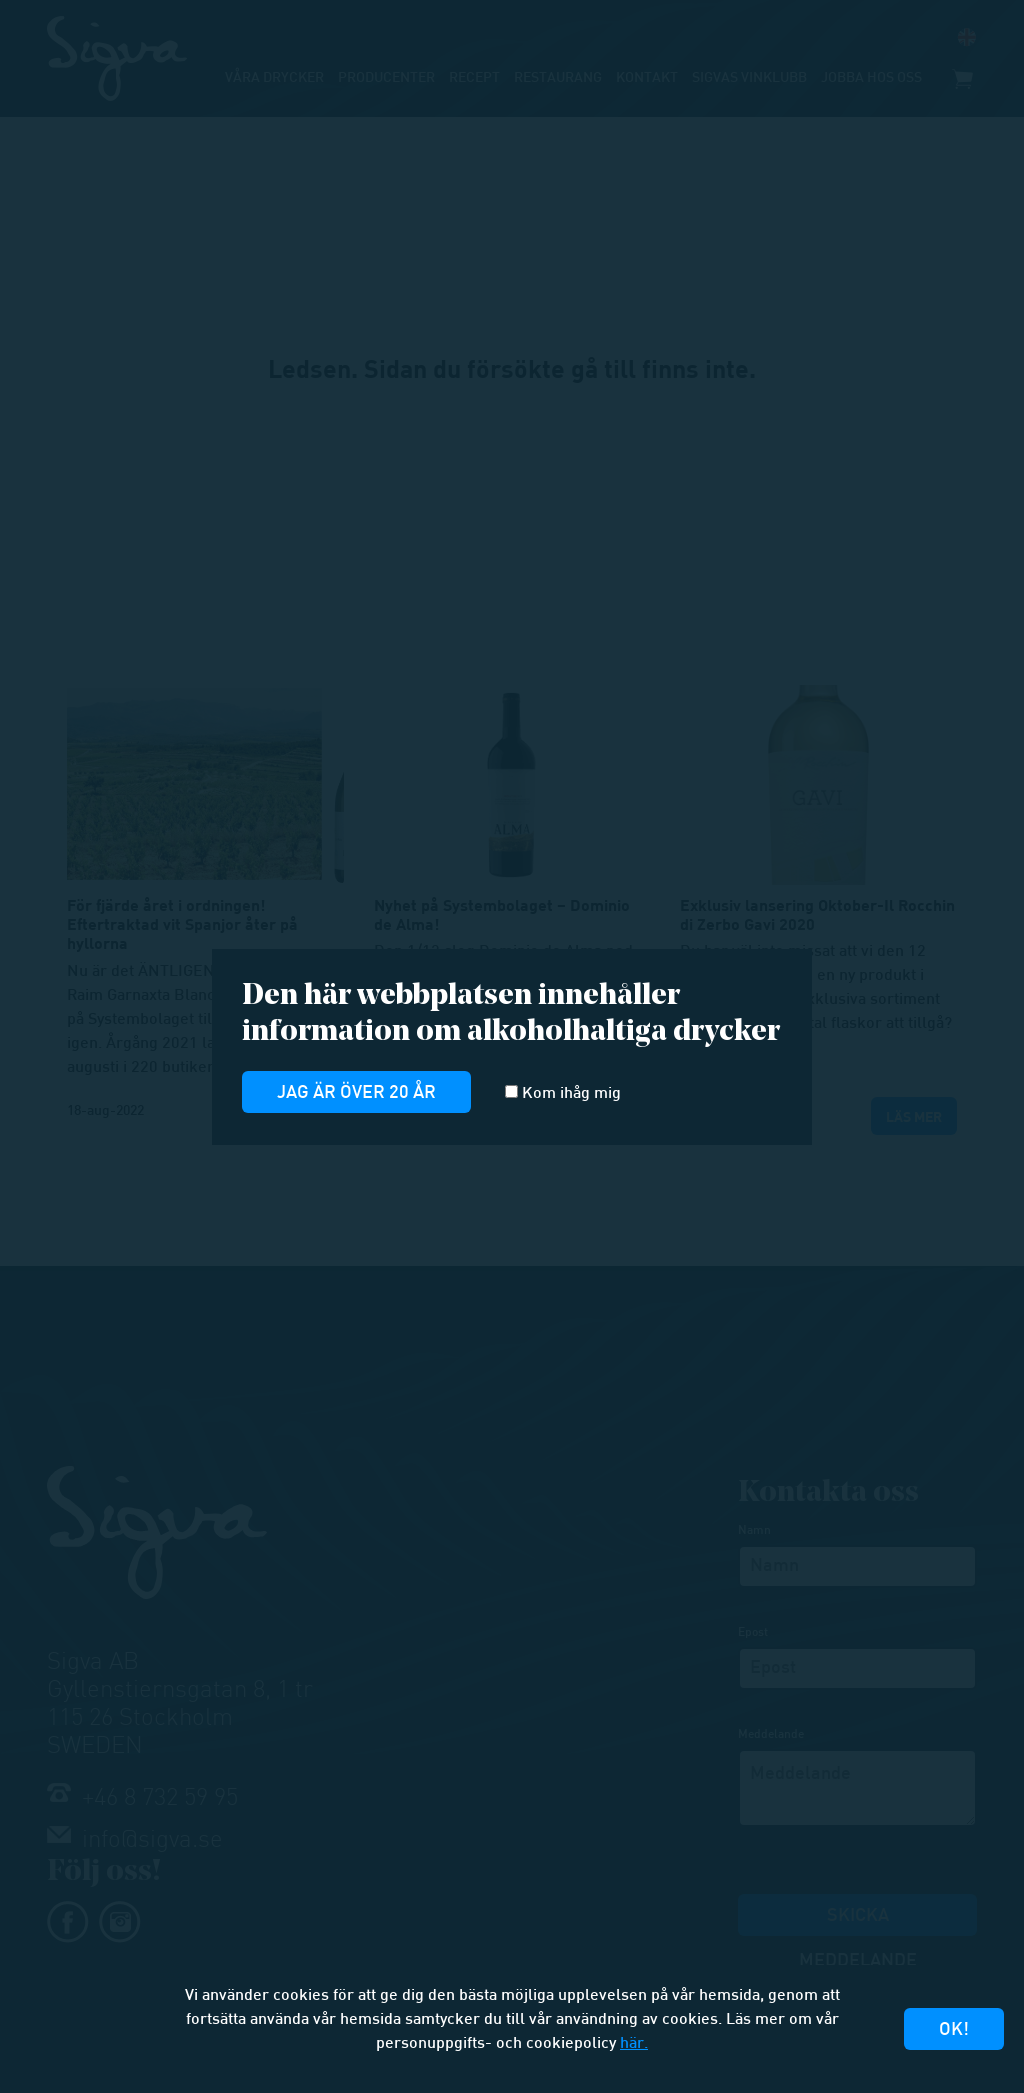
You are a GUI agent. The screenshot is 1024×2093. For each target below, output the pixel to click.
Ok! (954, 2030)
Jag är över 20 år (356, 1093)
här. (634, 2044)
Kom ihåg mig (563, 1093)
